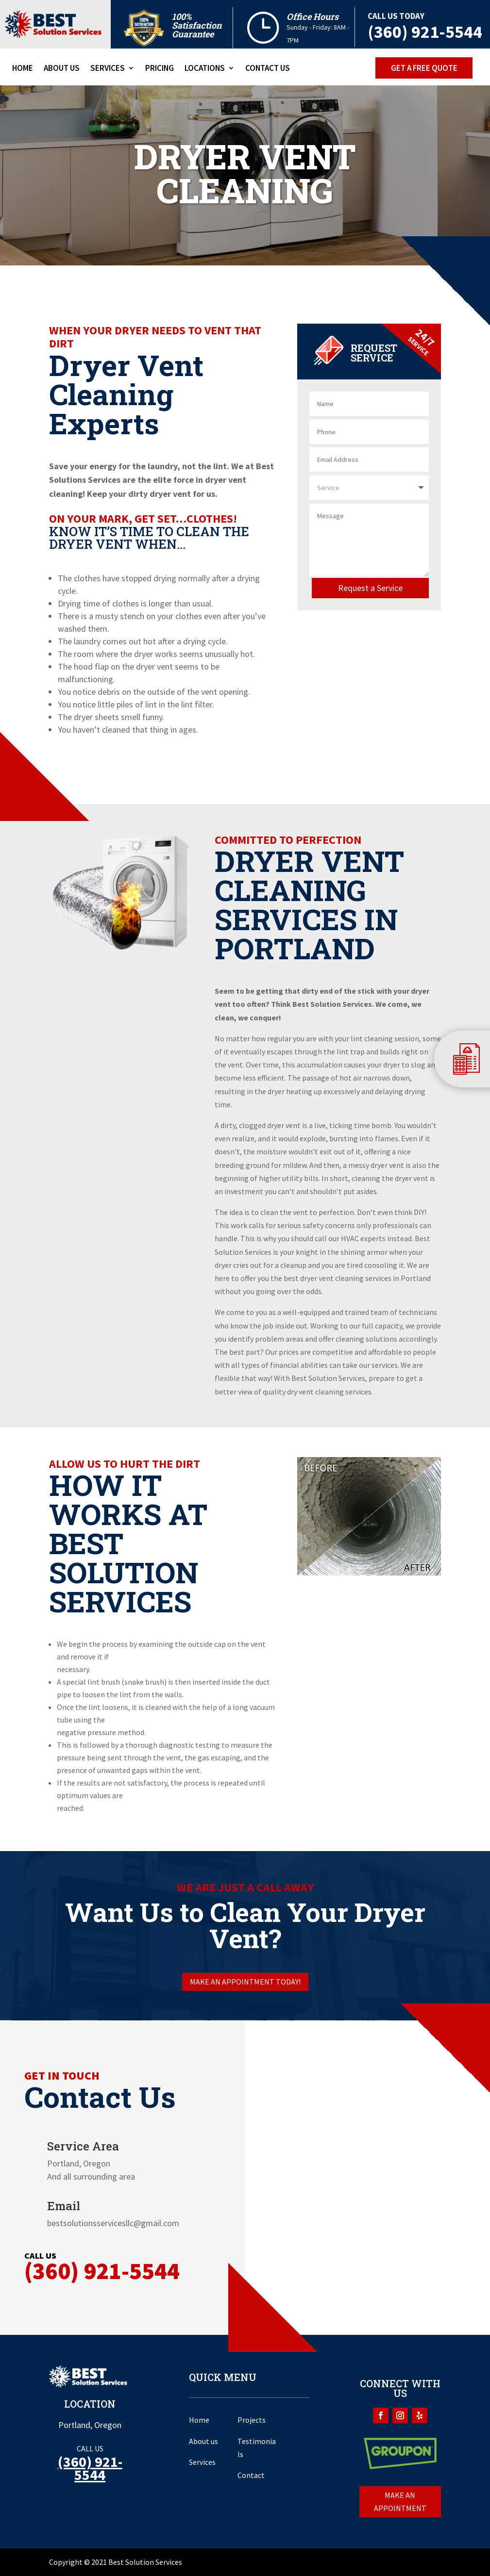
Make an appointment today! (245, 1981)
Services (107, 69)
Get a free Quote (424, 68)
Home (22, 69)
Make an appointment (400, 2501)
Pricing (159, 69)
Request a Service (370, 587)
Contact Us (267, 69)
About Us (62, 69)
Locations (205, 69)
